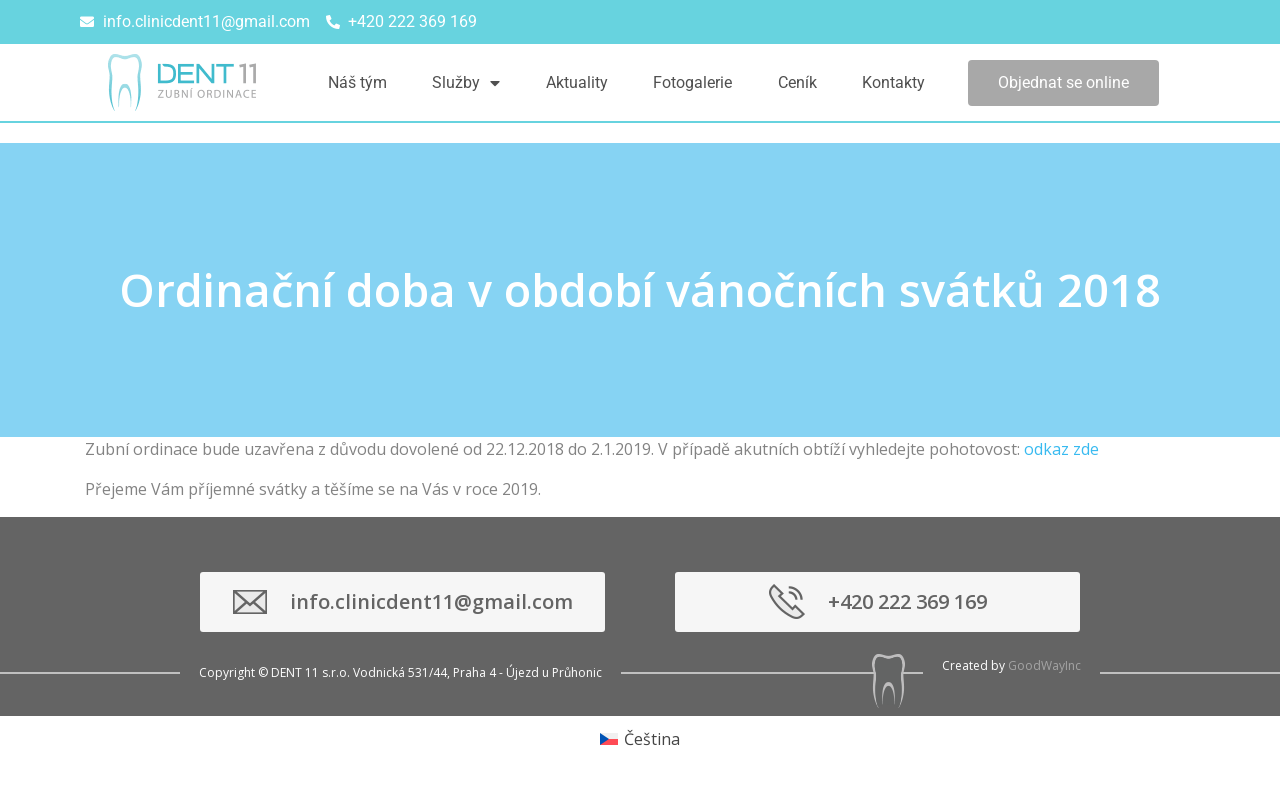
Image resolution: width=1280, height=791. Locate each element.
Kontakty (893, 82)
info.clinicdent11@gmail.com (431, 601)
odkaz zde (1061, 449)
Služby (466, 83)
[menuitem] (640, 738)
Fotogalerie (692, 82)
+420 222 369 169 (907, 601)
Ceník (797, 82)
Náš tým (357, 82)
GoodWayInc (1044, 665)
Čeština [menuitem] (652, 739)
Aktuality (577, 82)
